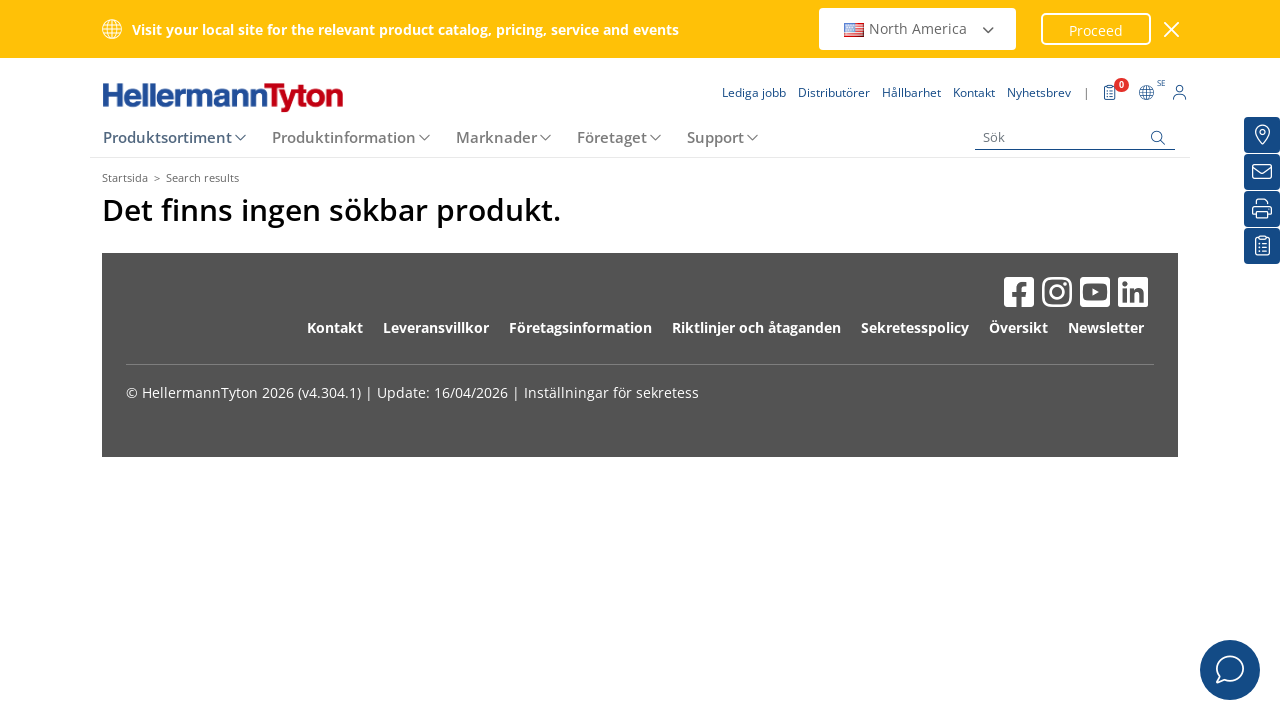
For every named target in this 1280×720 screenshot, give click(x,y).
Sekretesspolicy (915, 327)
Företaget (612, 137)
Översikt (1018, 327)
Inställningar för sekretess (611, 392)
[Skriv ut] (1262, 209)
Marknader (496, 137)
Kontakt (335, 327)
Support (715, 137)
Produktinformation (344, 137)
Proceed (1096, 30)
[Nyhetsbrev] (1262, 172)
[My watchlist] (1262, 246)
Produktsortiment (167, 137)
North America (920, 28)
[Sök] (1075, 137)
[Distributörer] (1262, 135)
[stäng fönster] (1172, 29)
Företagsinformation (580, 327)
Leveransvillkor (436, 327)
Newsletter (1106, 327)
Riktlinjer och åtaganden (756, 327)
